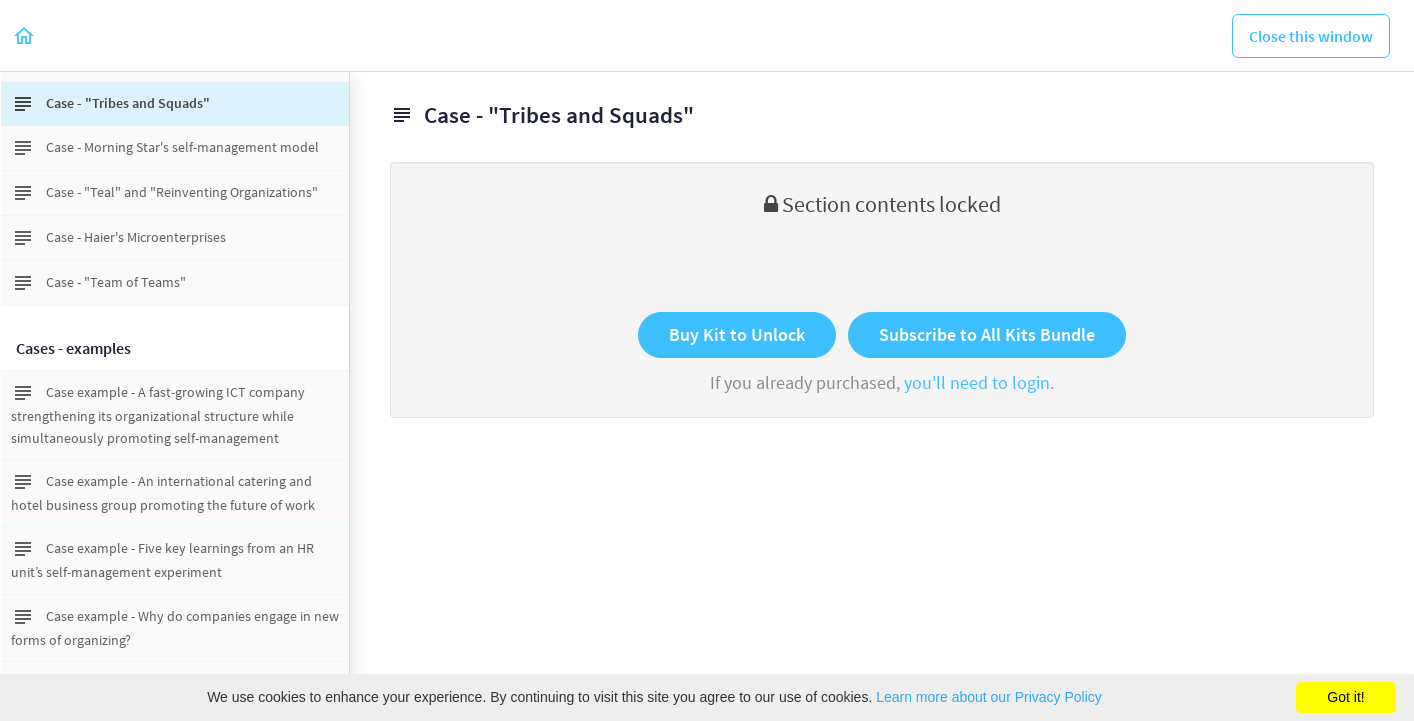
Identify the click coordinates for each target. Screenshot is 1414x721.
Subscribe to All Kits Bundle (987, 334)
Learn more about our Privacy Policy (989, 697)
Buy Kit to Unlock (737, 334)
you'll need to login (977, 382)
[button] (25, 35)
